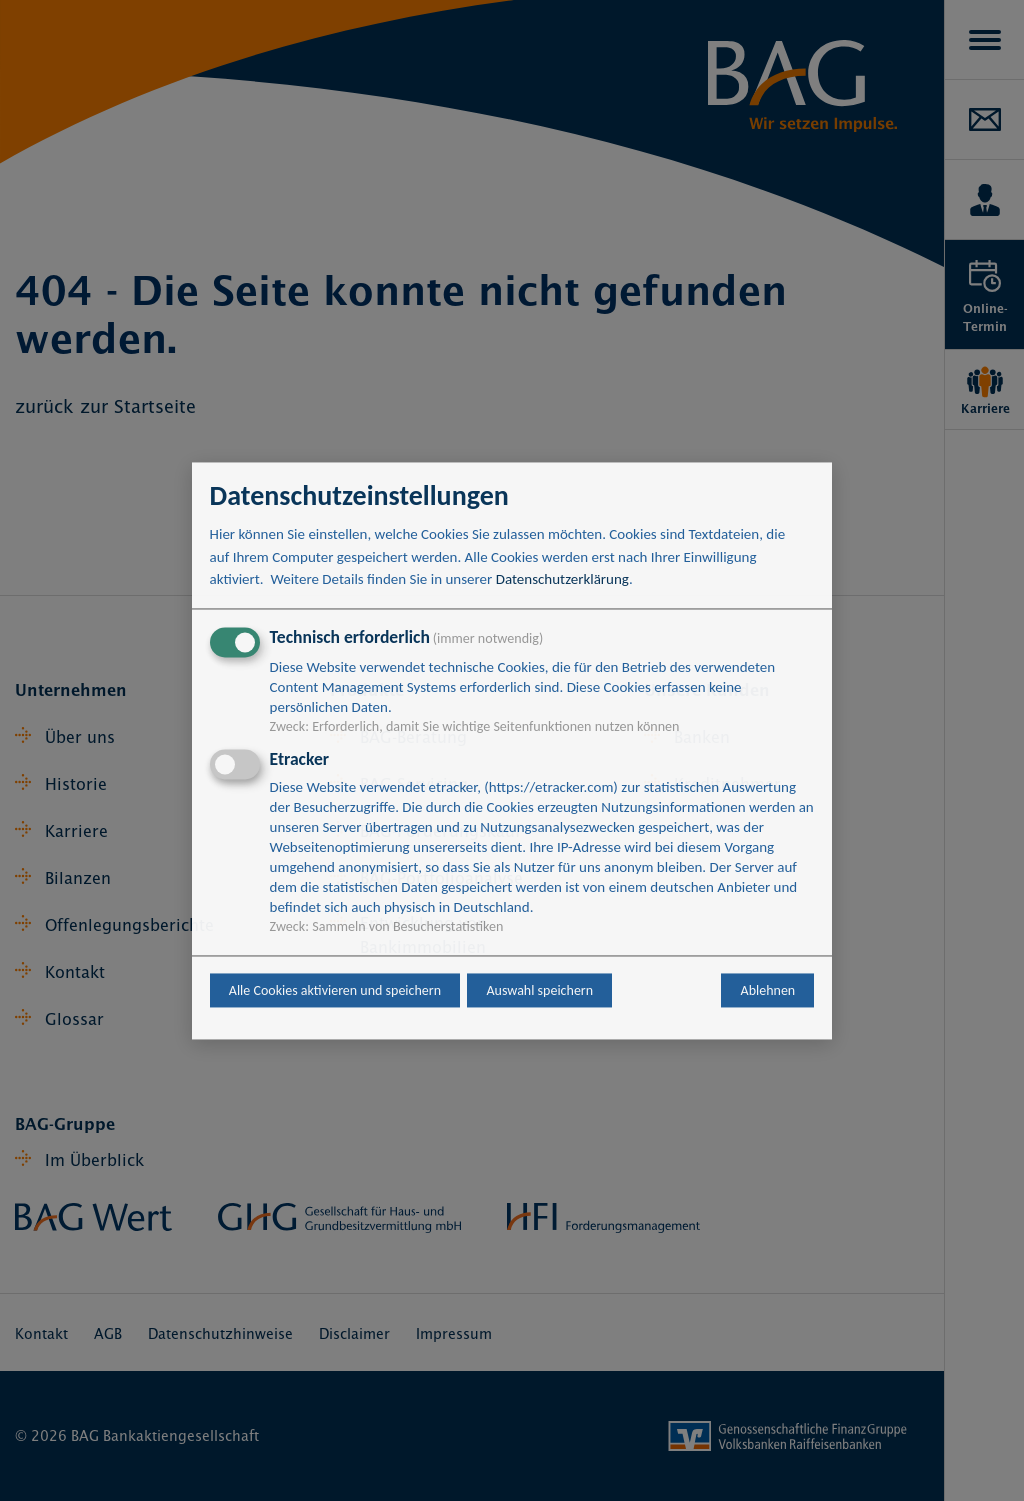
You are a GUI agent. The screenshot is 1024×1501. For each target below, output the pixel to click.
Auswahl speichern (539, 990)
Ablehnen (768, 990)
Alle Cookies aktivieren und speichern (335, 990)
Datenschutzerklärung (562, 580)
